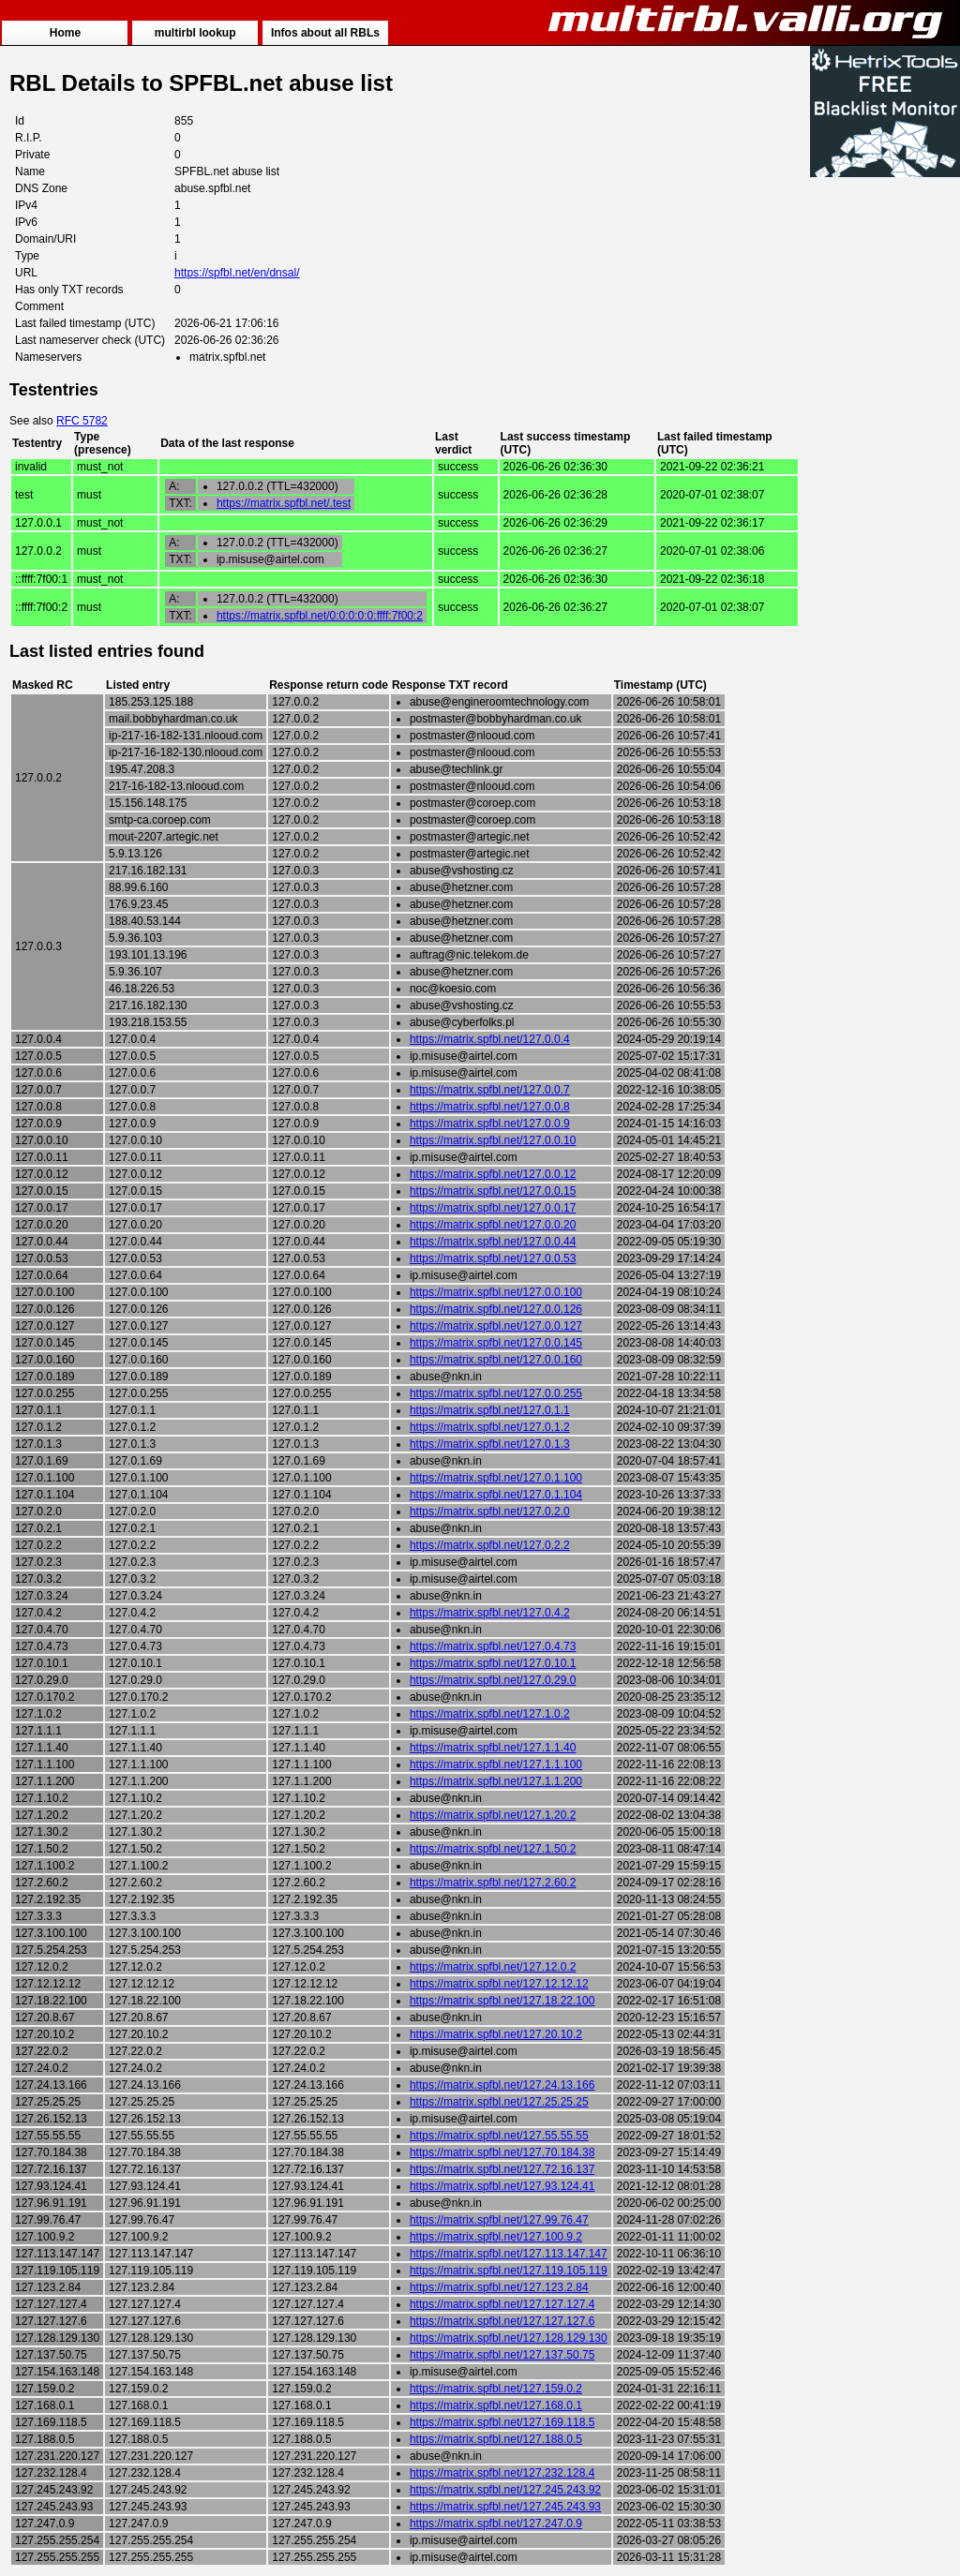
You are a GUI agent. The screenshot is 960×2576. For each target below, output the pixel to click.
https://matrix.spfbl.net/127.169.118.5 (502, 2422)
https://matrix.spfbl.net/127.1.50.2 (493, 1848)
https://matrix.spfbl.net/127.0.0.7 (490, 1089)
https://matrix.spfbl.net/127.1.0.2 (490, 1713)
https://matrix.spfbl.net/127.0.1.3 (490, 1444)
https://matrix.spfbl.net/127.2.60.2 (493, 1882)
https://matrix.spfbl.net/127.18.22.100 (502, 2000)
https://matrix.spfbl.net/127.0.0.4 (490, 1039)
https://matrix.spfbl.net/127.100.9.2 (496, 2236)
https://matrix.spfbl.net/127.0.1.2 (490, 1427)
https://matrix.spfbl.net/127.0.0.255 (496, 1393)
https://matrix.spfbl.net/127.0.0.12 (493, 1174)
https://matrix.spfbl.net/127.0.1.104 (496, 1494)
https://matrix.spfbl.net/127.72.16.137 (502, 2169)
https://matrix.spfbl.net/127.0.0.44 (493, 1241)
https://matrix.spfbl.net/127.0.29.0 (493, 1680)
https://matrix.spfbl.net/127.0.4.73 (493, 1646)
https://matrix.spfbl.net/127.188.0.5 (496, 2439)
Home (65, 32)
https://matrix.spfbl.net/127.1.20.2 (493, 1815)
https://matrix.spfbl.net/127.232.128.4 (502, 2472)
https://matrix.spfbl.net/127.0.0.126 (496, 1309)
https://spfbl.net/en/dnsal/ (236, 272)
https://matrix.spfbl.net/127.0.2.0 (490, 1511)
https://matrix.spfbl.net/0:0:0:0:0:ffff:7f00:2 (320, 615)
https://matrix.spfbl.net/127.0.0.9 (490, 1123)
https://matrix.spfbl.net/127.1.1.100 (496, 1764)
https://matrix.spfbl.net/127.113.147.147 (509, 2253)
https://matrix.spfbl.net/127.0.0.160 (496, 1359)
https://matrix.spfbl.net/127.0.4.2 (490, 1612)
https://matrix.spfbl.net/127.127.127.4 (502, 2304)
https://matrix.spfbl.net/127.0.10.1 (493, 1663)
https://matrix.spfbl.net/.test (284, 503)
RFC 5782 (82, 420)
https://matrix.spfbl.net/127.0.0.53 (493, 1258)
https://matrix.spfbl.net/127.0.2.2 (490, 1545)
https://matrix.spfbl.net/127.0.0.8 (490, 1106)
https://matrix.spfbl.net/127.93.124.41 (502, 2186)
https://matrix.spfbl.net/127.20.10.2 (496, 2034)
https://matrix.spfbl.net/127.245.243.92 (505, 2489)
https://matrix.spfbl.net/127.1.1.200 (496, 1781)
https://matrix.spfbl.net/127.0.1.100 (496, 1477)
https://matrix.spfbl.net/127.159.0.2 (496, 2388)
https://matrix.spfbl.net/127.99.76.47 (499, 2219)
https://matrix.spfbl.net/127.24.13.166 (502, 2085)
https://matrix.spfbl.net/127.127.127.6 (502, 2321)
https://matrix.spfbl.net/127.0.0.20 (493, 1224)
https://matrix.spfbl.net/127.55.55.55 (499, 2135)
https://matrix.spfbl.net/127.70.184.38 (502, 2152)
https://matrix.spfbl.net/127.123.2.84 (499, 2287)
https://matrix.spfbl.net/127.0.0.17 (493, 1207)
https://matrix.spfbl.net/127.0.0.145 (496, 1342)
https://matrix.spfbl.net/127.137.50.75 (502, 2354)
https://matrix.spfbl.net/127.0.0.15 (493, 1191)
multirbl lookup (195, 32)
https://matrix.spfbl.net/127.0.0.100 (496, 1292)
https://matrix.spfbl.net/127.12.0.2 (493, 1966)
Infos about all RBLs (325, 32)
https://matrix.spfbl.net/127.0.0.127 (496, 1326)
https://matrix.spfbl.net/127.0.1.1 (490, 1410)
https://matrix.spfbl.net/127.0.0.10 (493, 1140)
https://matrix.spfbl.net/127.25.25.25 (499, 2101)
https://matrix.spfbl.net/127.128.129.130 (509, 2338)
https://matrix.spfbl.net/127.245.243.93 (505, 2506)
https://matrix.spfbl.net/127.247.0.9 (496, 2523)
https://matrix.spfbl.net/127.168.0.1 (496, 2405)
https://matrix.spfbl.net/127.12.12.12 (499, 1983)
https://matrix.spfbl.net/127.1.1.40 (493, 1747)
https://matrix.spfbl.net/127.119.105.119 (509, 2270)
